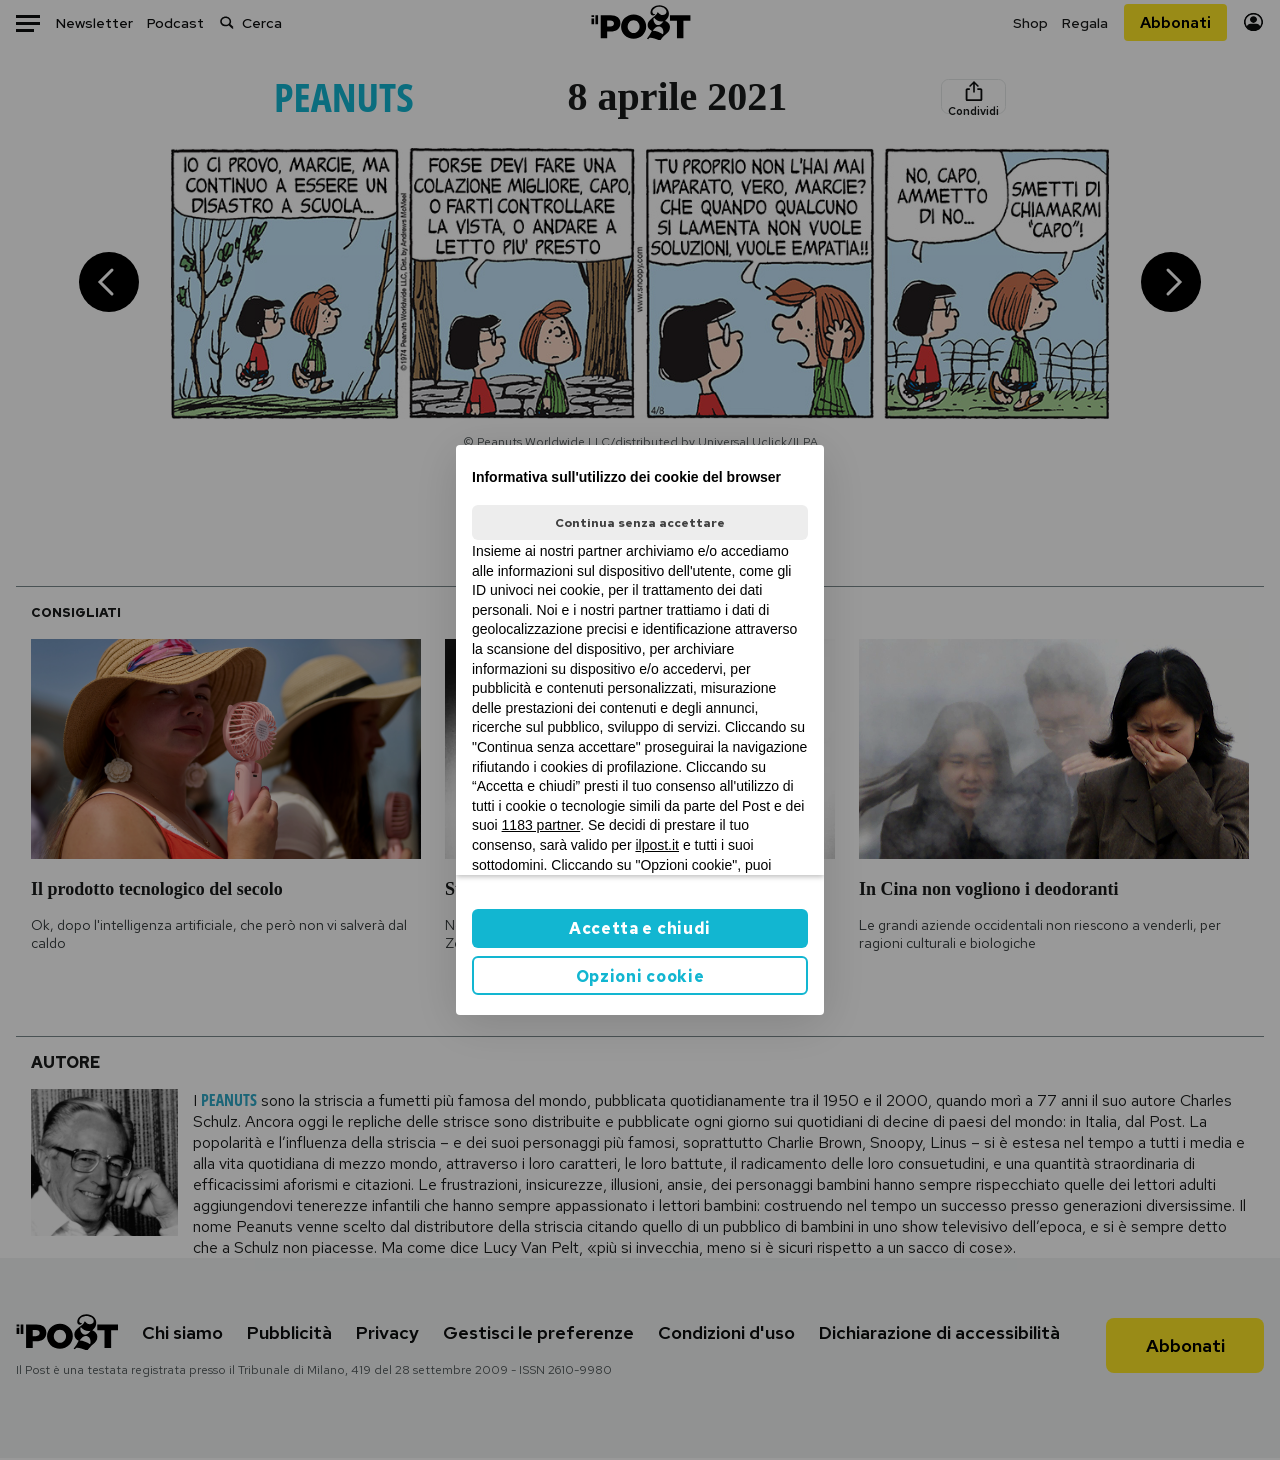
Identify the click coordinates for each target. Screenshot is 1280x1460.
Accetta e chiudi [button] (640, 928)
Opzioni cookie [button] (640, 976)
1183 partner (541, 825)
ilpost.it (657, 845)
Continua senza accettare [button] (640, 523)
